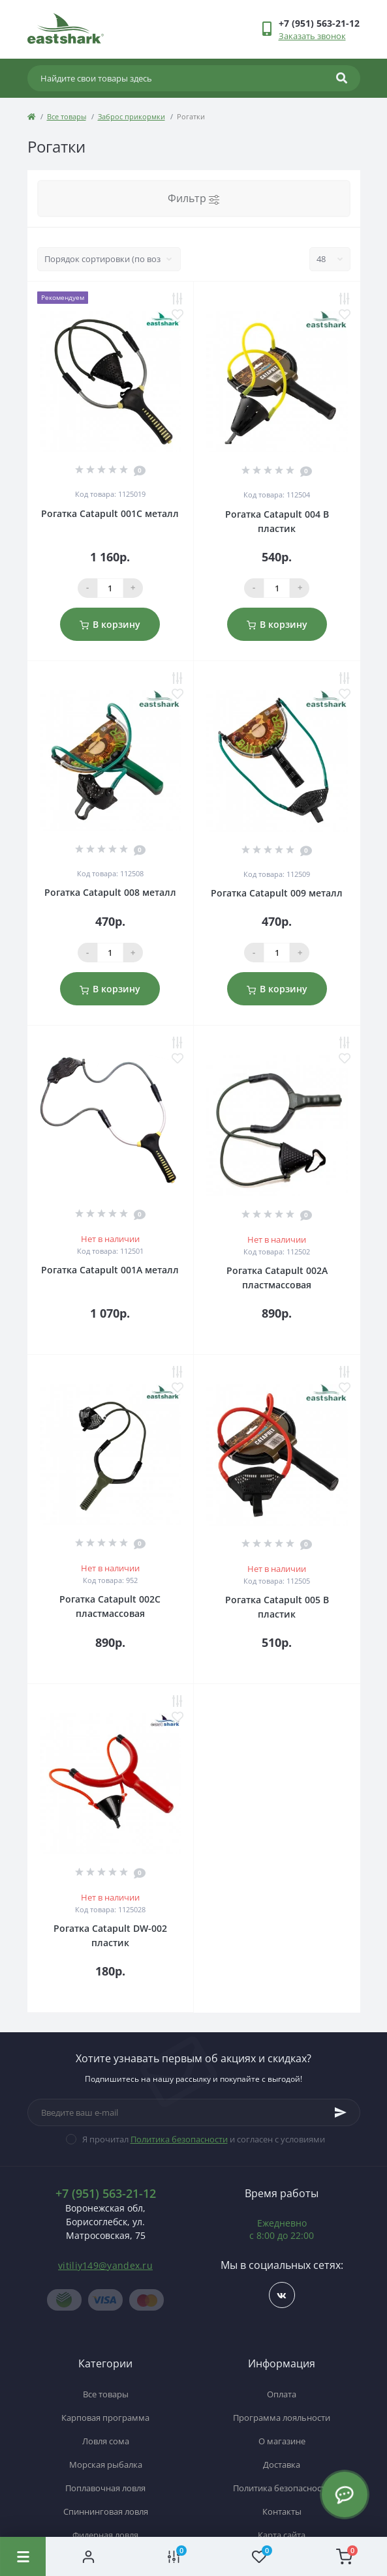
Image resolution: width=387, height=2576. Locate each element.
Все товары (66, 116)
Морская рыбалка (105, 2464)
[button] (319, 23)
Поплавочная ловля (105, 2488)
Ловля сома (105, 2441)
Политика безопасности (179, 2139)
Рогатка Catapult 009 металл (277, 893)
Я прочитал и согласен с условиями (203, 2139)
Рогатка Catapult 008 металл (110, 892)
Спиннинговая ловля (105, 2511)
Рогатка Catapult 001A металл (110, 1270)
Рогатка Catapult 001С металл (110, 513)
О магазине (281, 2441)
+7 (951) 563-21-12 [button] (105, 2193)
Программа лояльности (281, 2417)
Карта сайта (281, 2535)
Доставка (281, 2464)
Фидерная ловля (105, 2535)
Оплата (281, 2394)
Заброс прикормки (131, 116)
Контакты (282, 2511)
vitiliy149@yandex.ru (105, 2265)
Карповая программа (105, 2417)
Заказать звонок (312, 36)
